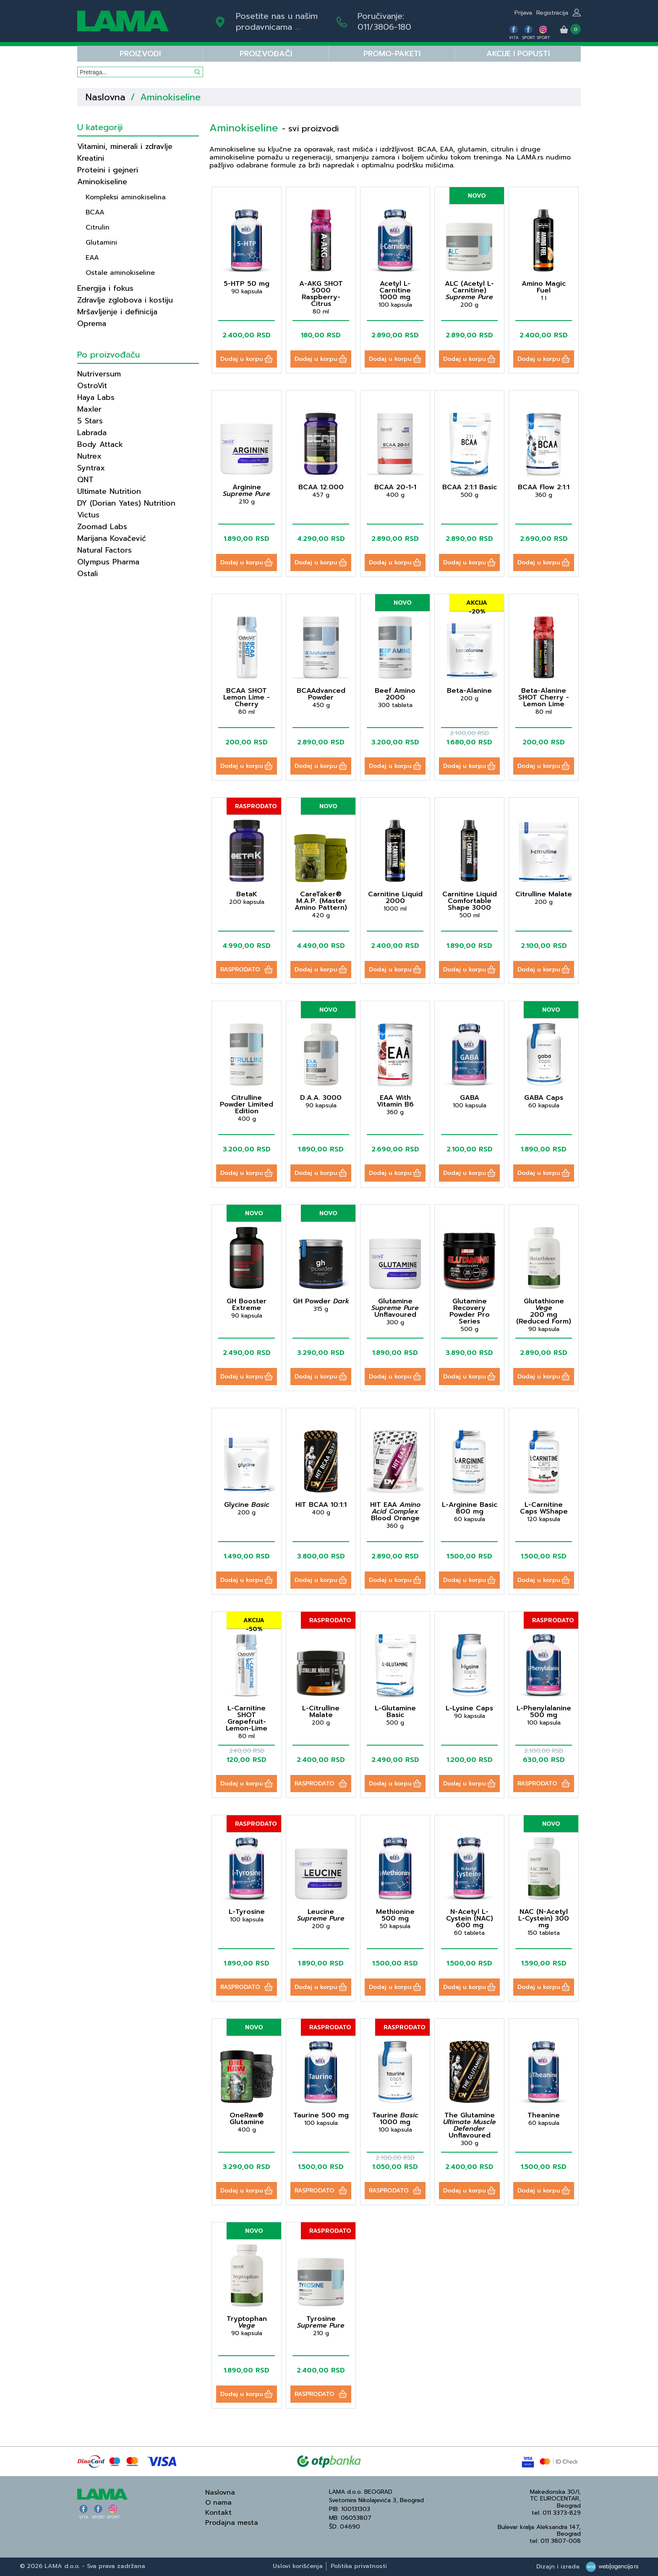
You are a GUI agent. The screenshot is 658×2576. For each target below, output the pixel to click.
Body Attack (100, 444)
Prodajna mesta (231, 2523)
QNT (85, 479)
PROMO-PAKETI (391, 54)
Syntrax (91, 468)
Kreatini (90, 158)
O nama (218, 2503)
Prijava (523, 12)
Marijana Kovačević (111, 538)
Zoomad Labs (102, 526)
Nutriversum (99, 374)
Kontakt (218, 2513)
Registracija (552, 12)
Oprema (91, 323)
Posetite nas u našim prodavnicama (277, 21)
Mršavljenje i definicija (117, 312)
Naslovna (105, 97)
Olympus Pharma (108, 562)
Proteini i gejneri (107, 170)
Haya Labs (96, 397)
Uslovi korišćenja (298, 2566)
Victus (88, 515)
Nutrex (89, 456)
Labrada (92, 432)
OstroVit (92, 385)
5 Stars (90, 421)
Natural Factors (104, 550)
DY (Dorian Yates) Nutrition (126, 503)
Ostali (87, 573)
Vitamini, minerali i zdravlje (124, 146)
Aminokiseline (102, 182)
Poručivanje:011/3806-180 (384, 21)
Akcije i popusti (518, 54)
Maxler (89, 409)
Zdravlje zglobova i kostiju (125, 300)
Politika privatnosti (359, 2566)
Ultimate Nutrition (109, 491)
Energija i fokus (105, 288)
